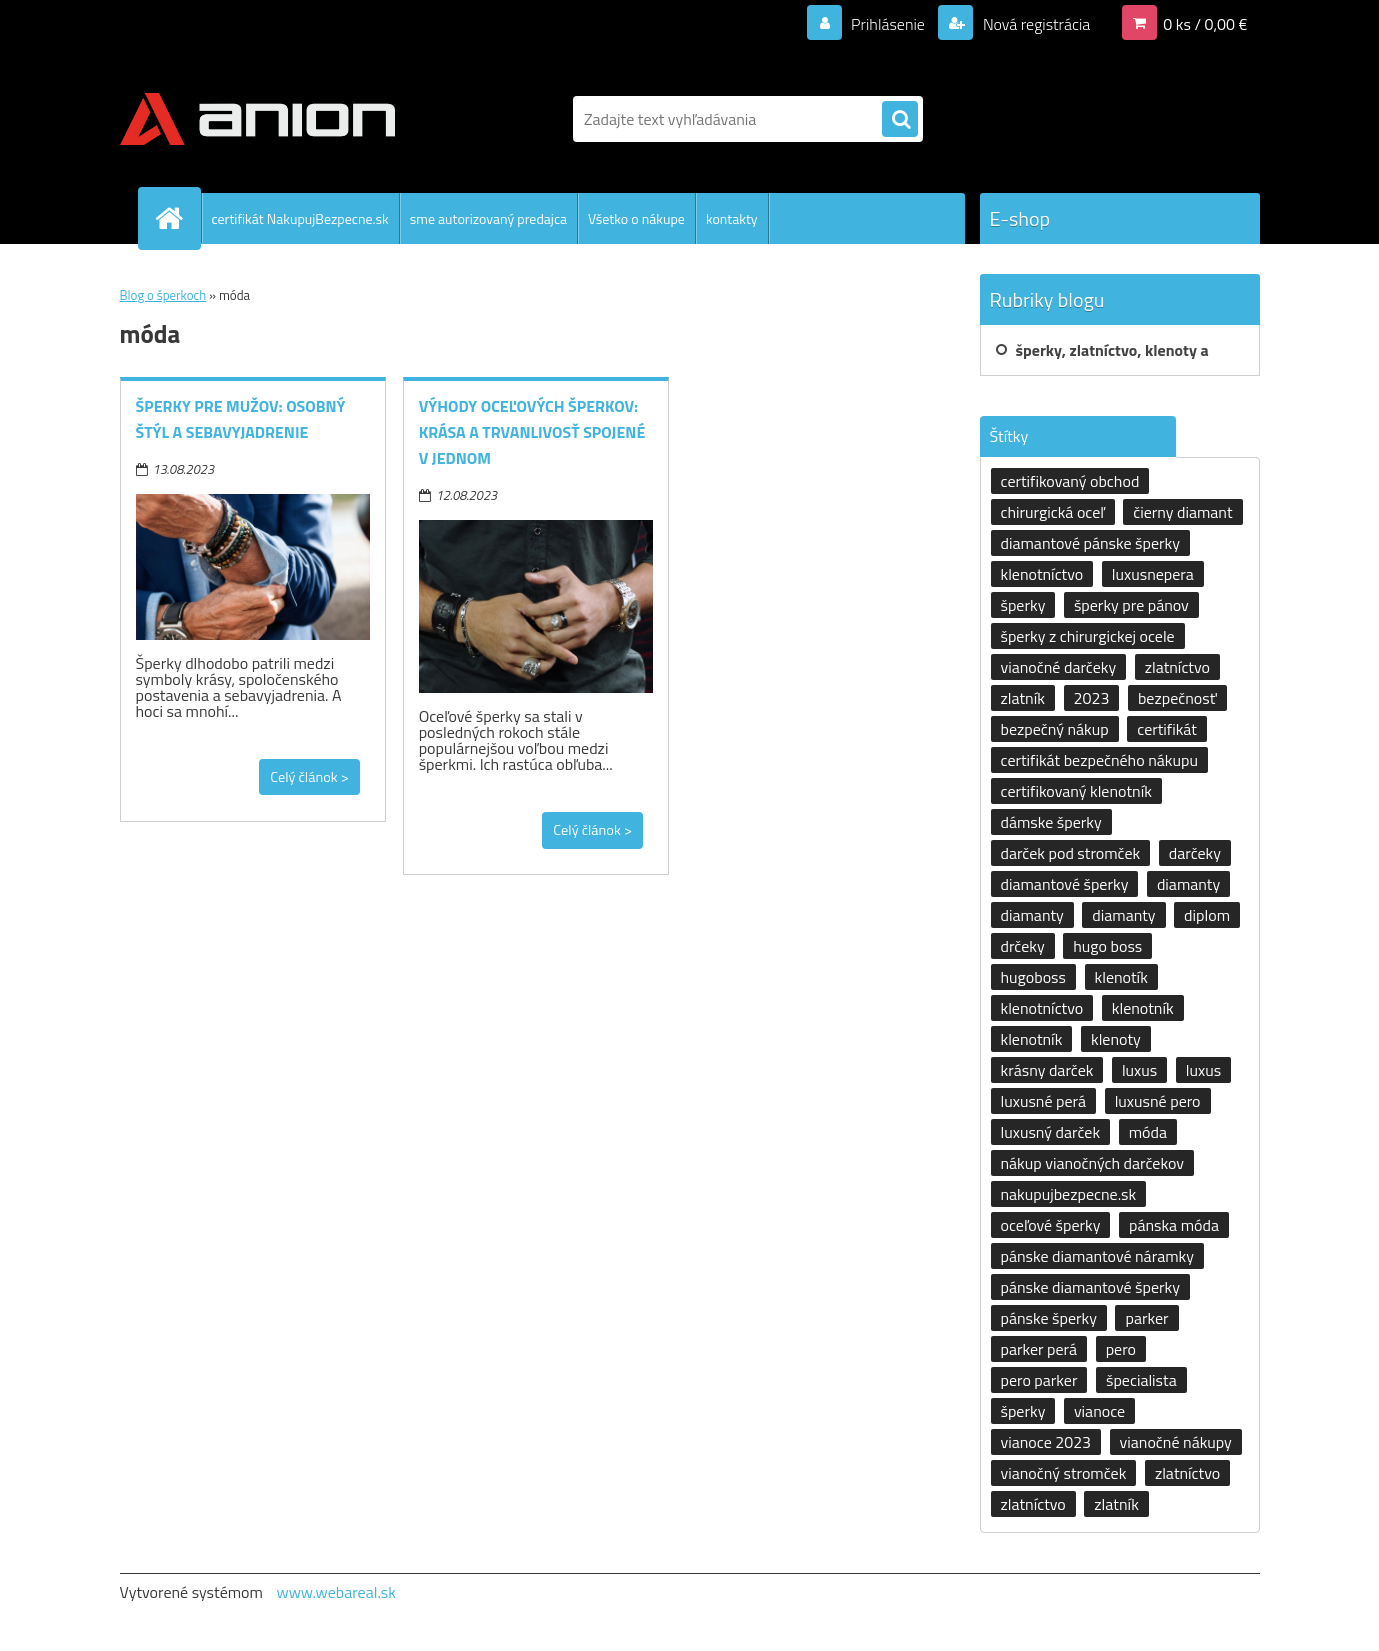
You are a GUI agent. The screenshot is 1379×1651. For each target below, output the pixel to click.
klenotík (1121, 977)
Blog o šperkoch (163, 295)
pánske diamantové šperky (1090, 1287)
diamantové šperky (1065, 884)
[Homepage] (178, 218)
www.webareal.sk (336, 1592)
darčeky (1195, 853)
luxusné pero (1158, 1101)
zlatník (1023, 698)
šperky (1023, 605)
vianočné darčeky (1059, 667)
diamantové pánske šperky (1090, 543)
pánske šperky (1049, 1318)
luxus (1139, 1070)
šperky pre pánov (1131, 605)
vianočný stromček (1064, 1473)
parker (1146, 1318)
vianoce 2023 (1046, 1442)
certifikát (1167, 729)
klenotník (1143, 1008)
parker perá (1039, 1349)
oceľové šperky (1051, 1225)
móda (1148, 1132)
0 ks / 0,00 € (1205, 24)
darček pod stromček (1071, 853)
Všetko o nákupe (636, 218)
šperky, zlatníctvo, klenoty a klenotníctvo (1112, 357)
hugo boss (1107, 946)
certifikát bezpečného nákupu (1099, 760)
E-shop (1020, 218)
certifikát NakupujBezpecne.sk (300, 218)
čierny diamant (1182, 512)
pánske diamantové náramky (1097, 1256)
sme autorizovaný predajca (488, 218)
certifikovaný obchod (1070, 481)
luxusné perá (1044, 1101)
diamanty (1188, 884)
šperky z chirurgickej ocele (1088, 636)
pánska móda (1174, 1225)
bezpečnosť (1177, 698)
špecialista (1141, 1380)
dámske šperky (1051, 822)
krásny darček (1047, 1070)
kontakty (732, 218)
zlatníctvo (1177, 667)
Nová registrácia (1034, 24)
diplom (1207, 915)
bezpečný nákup (1055, 729)
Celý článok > (309, 777)
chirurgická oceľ (1053, 512)
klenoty (1116, 1039)
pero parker (1039, 1380)
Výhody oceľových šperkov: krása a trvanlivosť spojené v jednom (532, 432)
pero (1121, 1349)
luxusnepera (1153, 574)
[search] (900, 120)
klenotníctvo (1042, 574)
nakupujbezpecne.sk (1069, 1194)
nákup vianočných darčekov (1092, 1163)
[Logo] (257, 119)
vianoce (1099, 1411)
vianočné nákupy (1176, 1442)
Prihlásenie (888, 24)
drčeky (1023, 946)
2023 (1092, 698)
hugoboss (1034, 977)
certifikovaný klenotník (1076, 791)
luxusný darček (1051, 1132)
